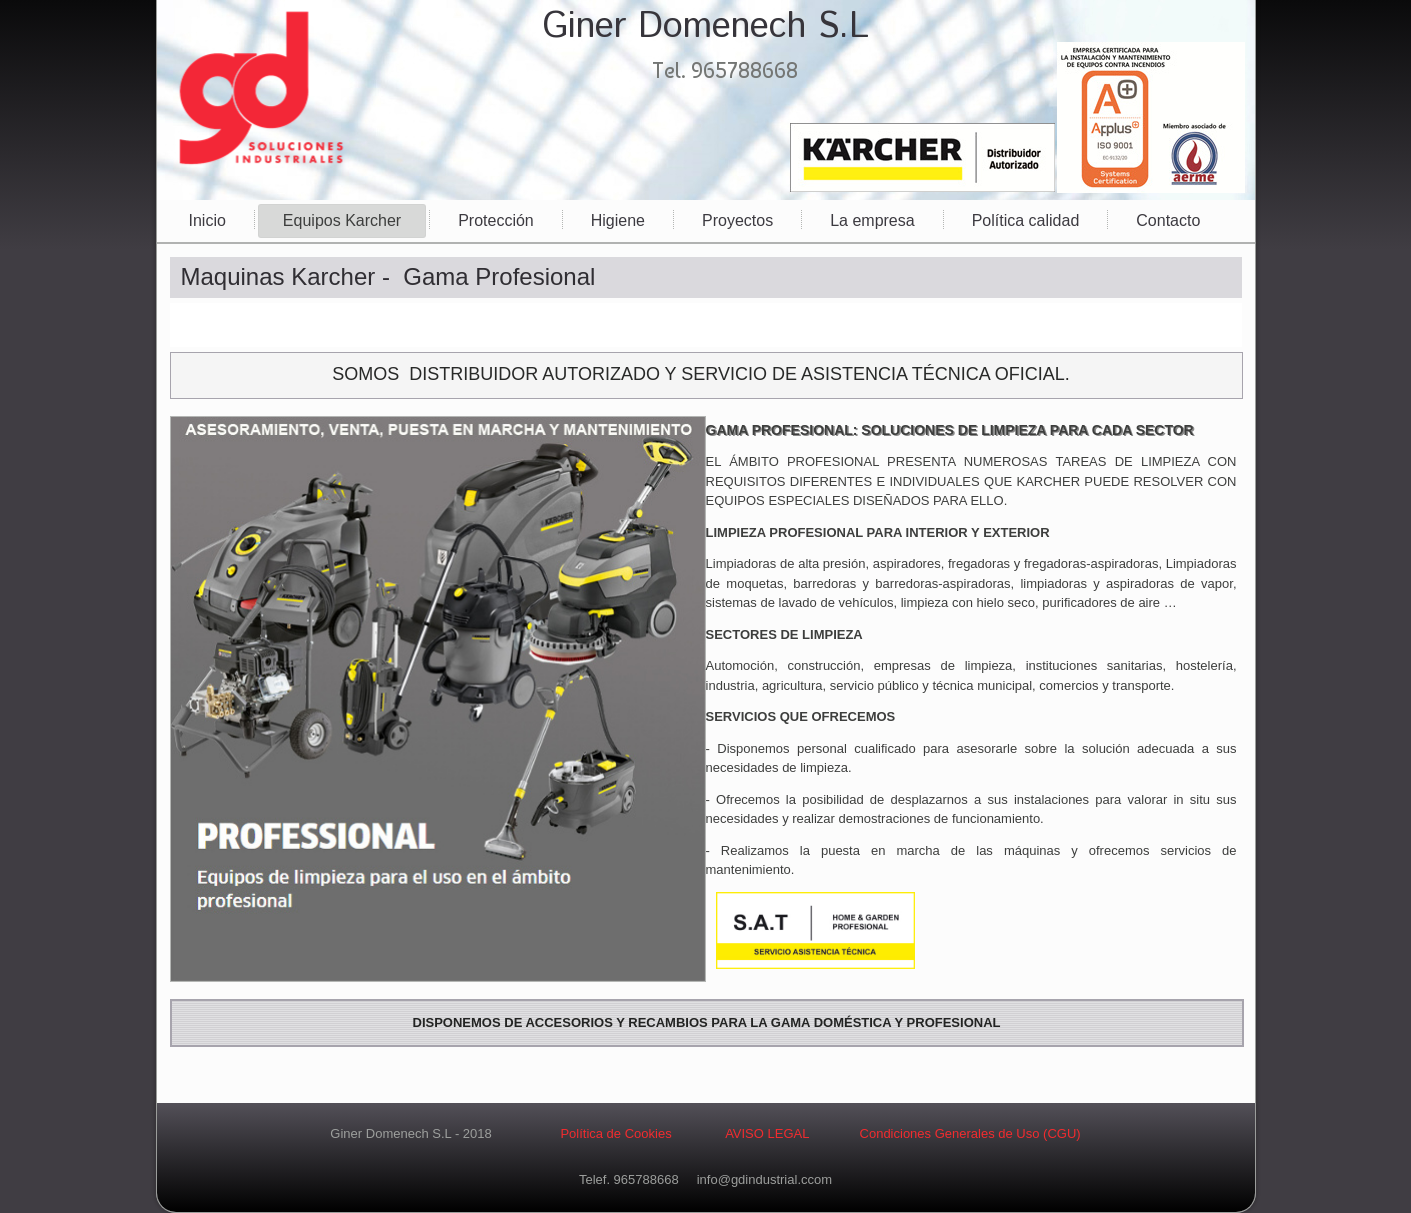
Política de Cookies (615, 1133)
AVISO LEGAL (767, 1133)
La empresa (872, 220)
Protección (496, 220)
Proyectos (737, 220)
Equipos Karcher (342, 220)
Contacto (1168, 220)
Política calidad (1026, 220)
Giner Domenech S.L (705, 27)
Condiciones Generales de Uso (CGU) (968, 1133)
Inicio (207, 220)
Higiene (618, 220)
